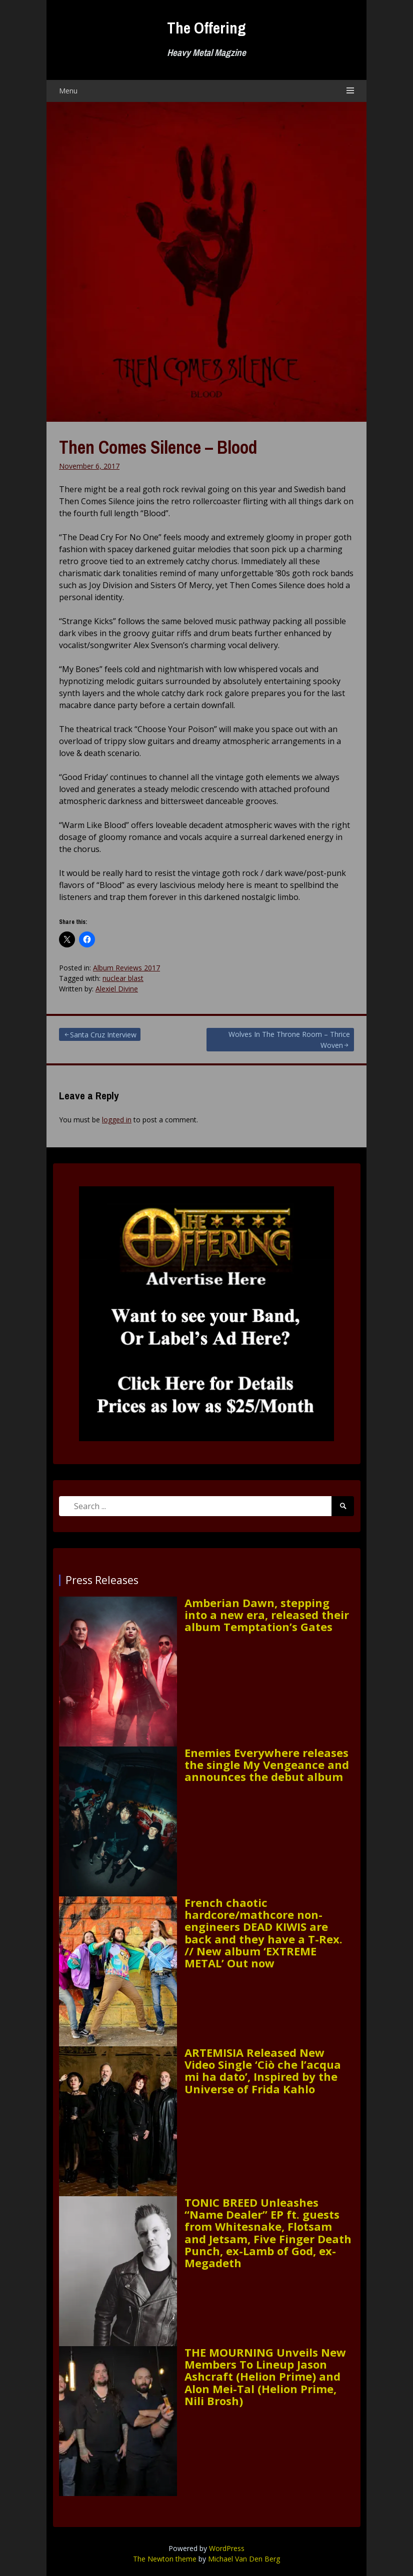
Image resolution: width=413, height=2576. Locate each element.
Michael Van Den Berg (244, 2559)
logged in (117, 1119)
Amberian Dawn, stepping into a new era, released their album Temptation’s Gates (266, 1615)
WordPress (226, 2548)
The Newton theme (164, 2559)
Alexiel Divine (117, 988)
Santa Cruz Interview (103, 1034)
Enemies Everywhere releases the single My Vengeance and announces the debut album (266, 1764)
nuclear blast (123, 978)
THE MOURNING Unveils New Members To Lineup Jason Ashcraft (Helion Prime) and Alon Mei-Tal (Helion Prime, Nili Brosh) (265, 2376)
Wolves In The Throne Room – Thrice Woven (289, 1039)
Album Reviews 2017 (126, 967)
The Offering (206, 27)
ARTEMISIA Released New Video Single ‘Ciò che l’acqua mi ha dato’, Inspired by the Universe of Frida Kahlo (262, 2070)
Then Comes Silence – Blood (158, 447)
